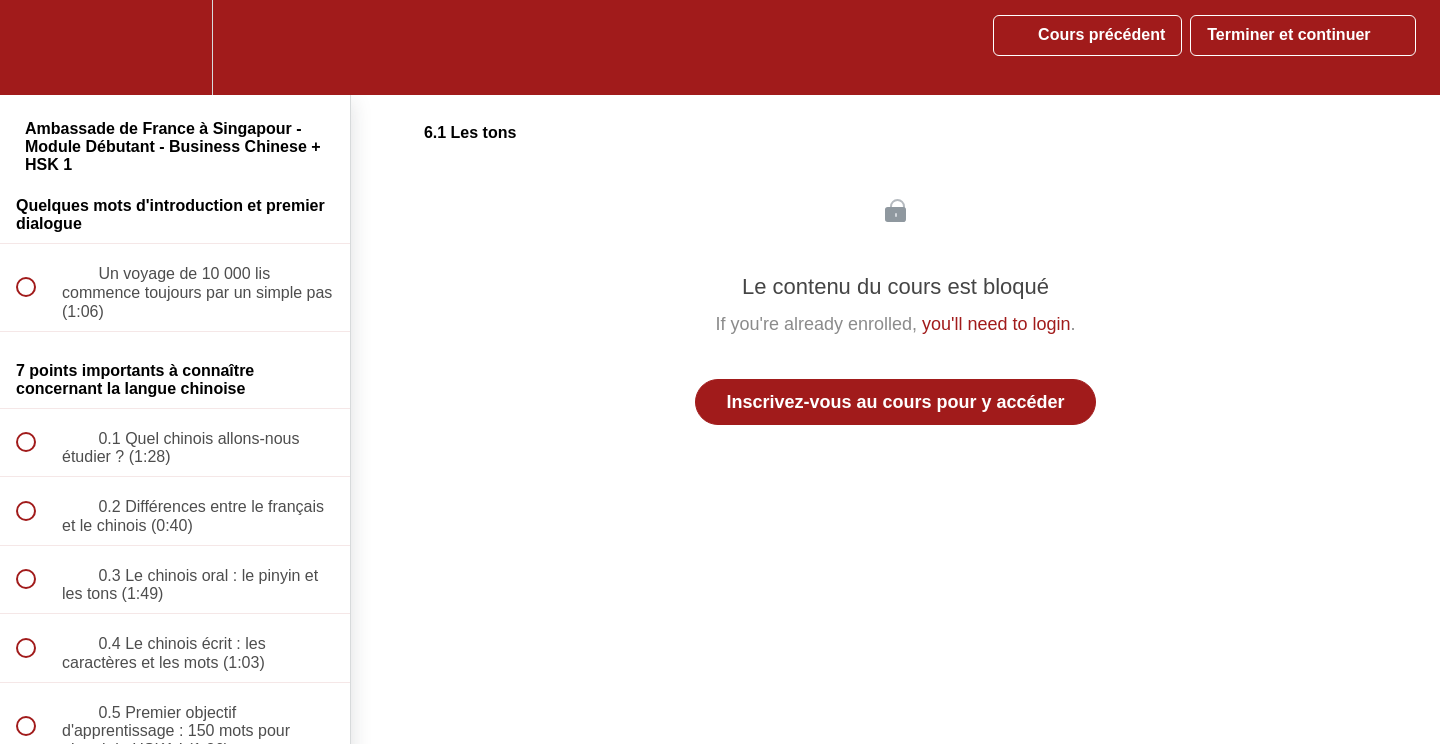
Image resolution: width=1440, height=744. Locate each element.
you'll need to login (996, 324)
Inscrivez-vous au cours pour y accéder (895, 402)
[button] (37, 47)
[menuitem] (175, 47)
